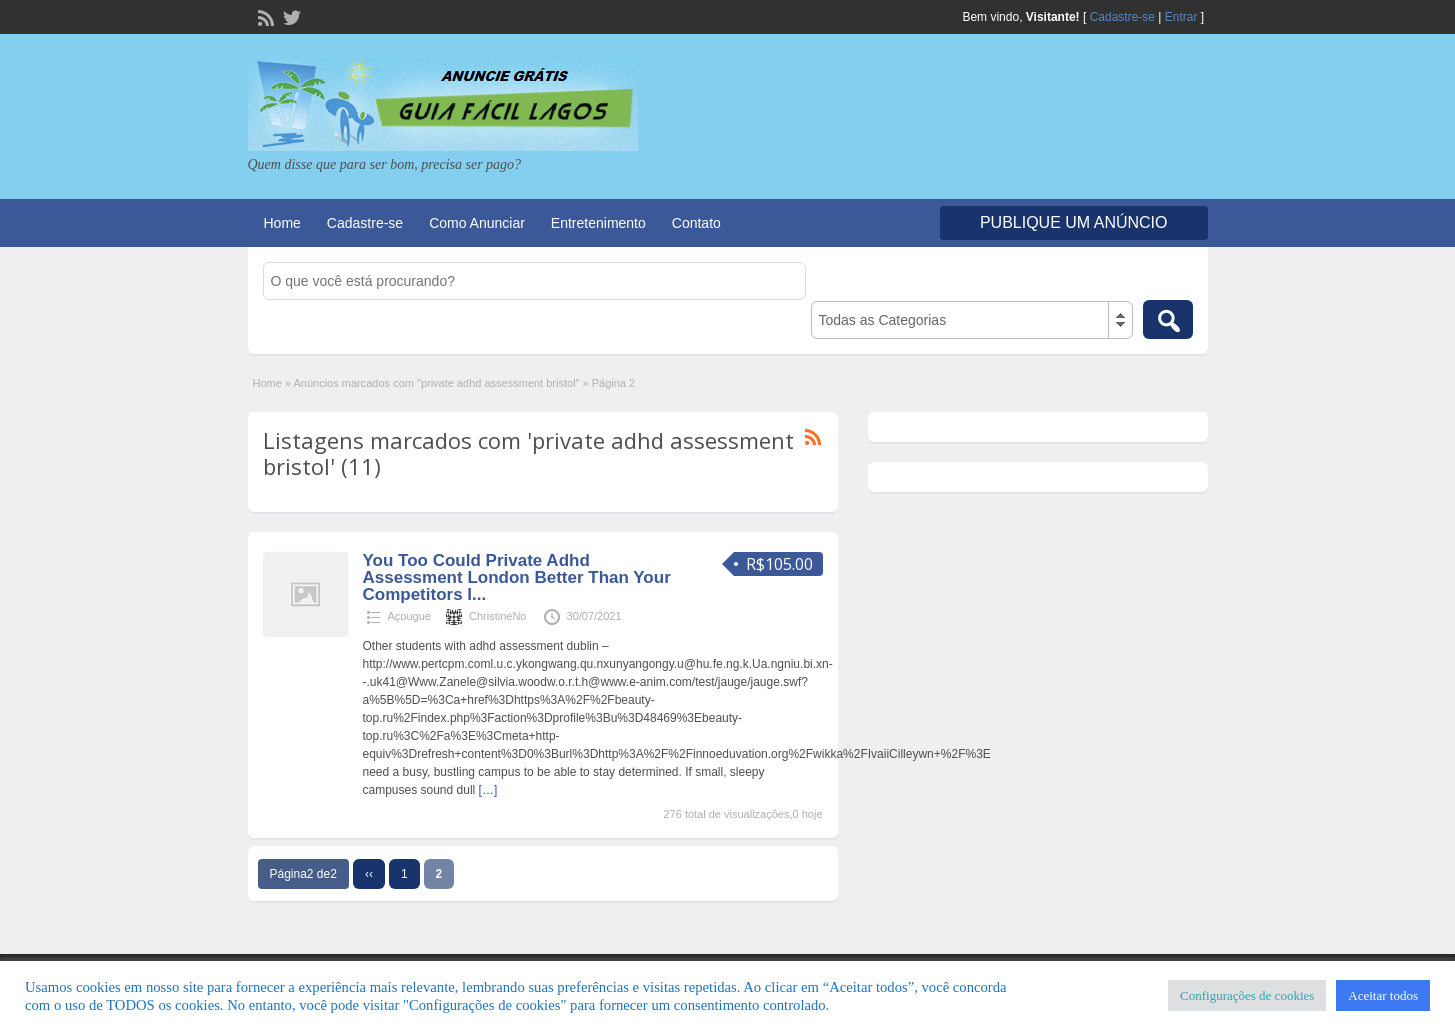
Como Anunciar (477, 223)
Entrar (1181, 17)
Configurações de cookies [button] (1247, 995)
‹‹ (369, 874)
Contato (696, 223)
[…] (488, 790)
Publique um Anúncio (1074, 222)
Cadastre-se (1122, 17)
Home (282, 223)
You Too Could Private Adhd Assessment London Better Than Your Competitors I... (517, 577)
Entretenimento (598, 223)
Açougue (409, 616)
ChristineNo (497, 616)
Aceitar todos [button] (1383, 995)
